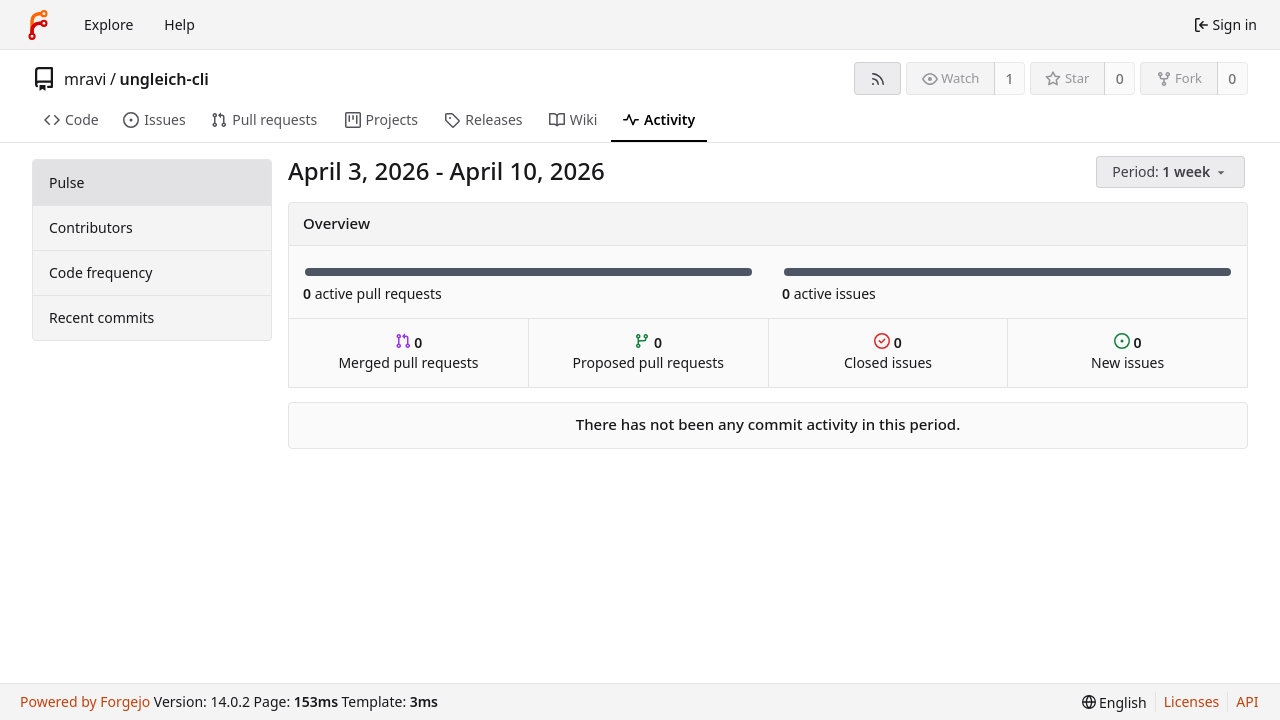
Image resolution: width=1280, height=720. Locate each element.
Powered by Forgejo (85, 701)
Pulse (66, 182)
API (1247, 701)
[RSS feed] (877, 78)
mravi (85, 79)
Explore (108, 24)
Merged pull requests (408, 352)
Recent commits (101, 317)
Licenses (1192, 701)
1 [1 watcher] (1010, 78)
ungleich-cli (163, 79)
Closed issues (888, 352)
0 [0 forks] (1232, 78)
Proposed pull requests (649, 352)
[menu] (1172, 172)
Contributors (91, 227)
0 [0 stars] (1120, 78)
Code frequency (100, 272)
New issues (1127, 352)
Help (179, 24)
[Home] (38, 25)
